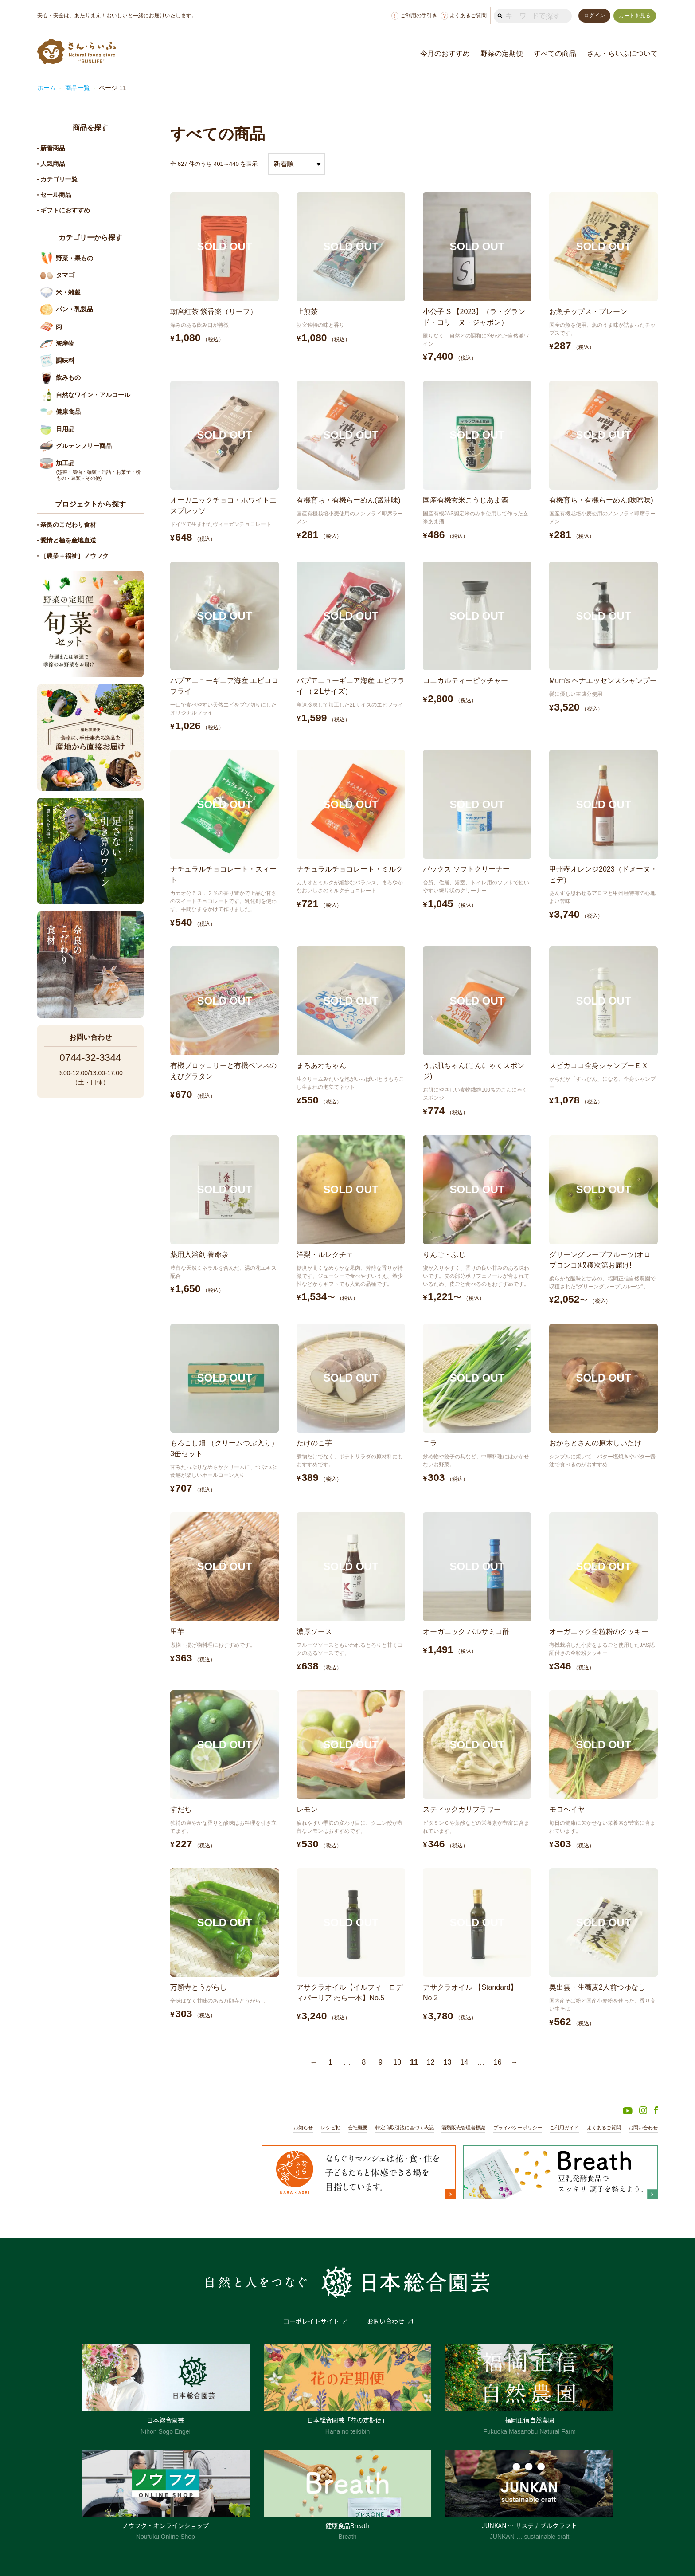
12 (431, 2062)
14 (464, 2062)
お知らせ (303, 2127)
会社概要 (357, 2127)
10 (397, 2062)
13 (448, 2062)
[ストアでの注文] (296, 163)
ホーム (46, 87)
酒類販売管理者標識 (463, 2127)
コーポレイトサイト (311, 2321)
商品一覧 (77, 87)
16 (498, 2062)
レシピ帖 (330, 2127)
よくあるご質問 (464, 16)
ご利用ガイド (564, 2127)
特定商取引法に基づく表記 (404, 2127)
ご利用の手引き (414, 16)
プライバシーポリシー (517, 2127)
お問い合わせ (643, 2127)
